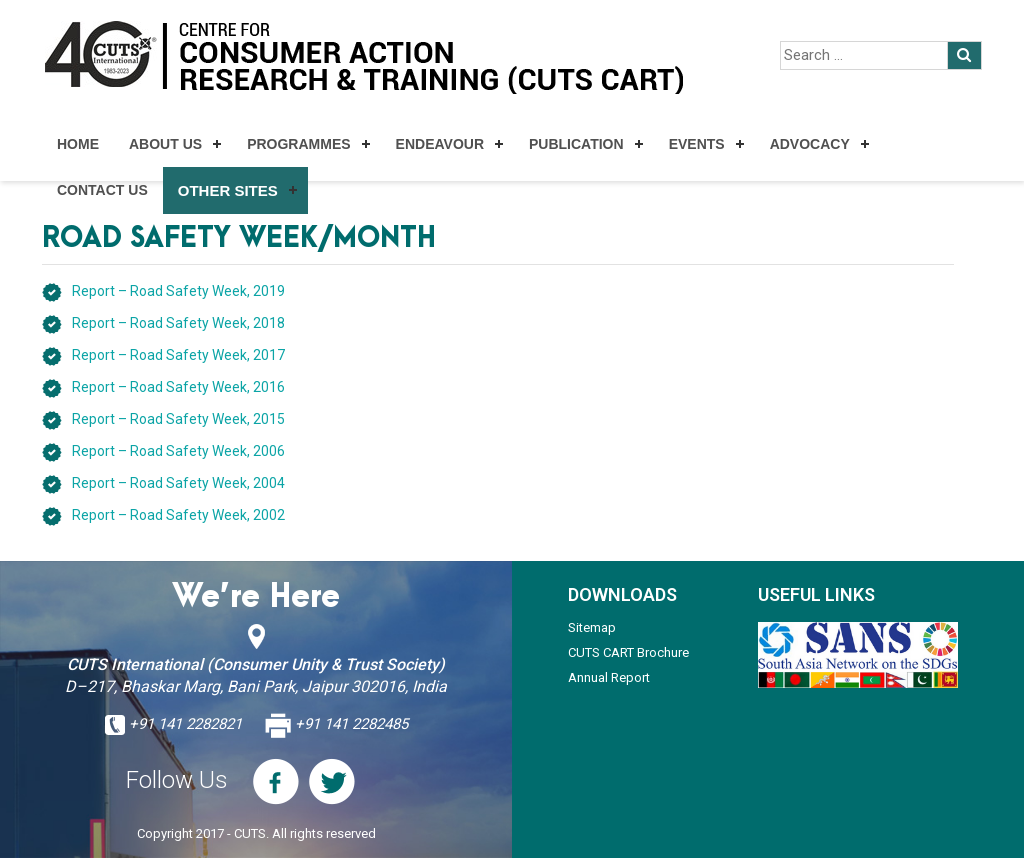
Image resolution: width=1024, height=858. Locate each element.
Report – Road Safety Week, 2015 (178, 419)
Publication (576, 144)
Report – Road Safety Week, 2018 (178, 323)
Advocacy (810, 144)
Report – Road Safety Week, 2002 (178, 515)
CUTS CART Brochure (628, 652)
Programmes (298, 144)
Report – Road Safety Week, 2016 (178, 387)
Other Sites (228, 190)
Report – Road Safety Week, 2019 (178, 291)
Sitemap (592, 627)
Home (78, 144)
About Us (165, 144)
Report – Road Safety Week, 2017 (178, 355)
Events (697, 144)
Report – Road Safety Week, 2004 (178, 483)
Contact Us (102, 190)
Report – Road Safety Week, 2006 (178, 451)
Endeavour (440, 144)
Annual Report (609, 677)
